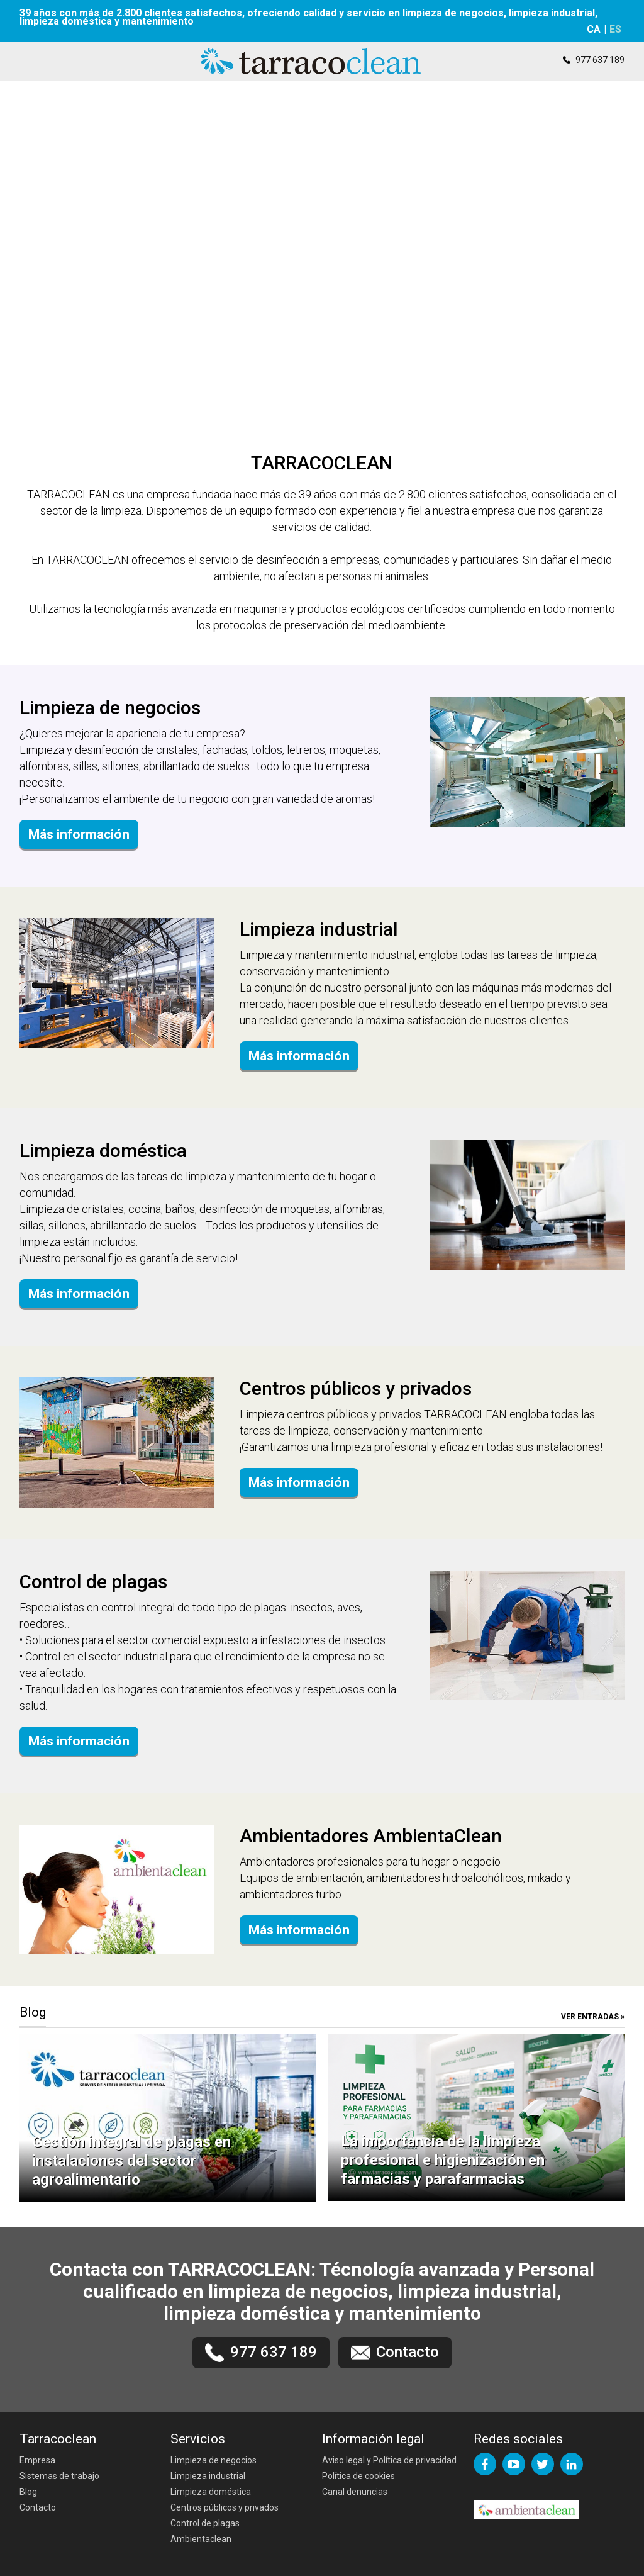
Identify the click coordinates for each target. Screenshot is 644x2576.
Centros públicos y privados (224, 2507)
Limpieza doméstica (210, 2492)
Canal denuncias (354, 2492)
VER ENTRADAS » (593, 2016)
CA (594, 29)
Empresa (37, 2460)
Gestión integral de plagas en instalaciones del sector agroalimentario (131, 2160)
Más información (79, 834)
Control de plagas (205, 2523)
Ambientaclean (200, 2539)
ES (615, 29)
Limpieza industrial (207, 2476)
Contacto (37, 2507)
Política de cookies (358, 2476)
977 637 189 (600, 60)
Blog (28, 2492)
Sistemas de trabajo (59, 2476)
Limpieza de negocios (213, 2460)
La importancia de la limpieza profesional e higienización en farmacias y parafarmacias (443, 2160)
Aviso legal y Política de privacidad (389, 2460)
